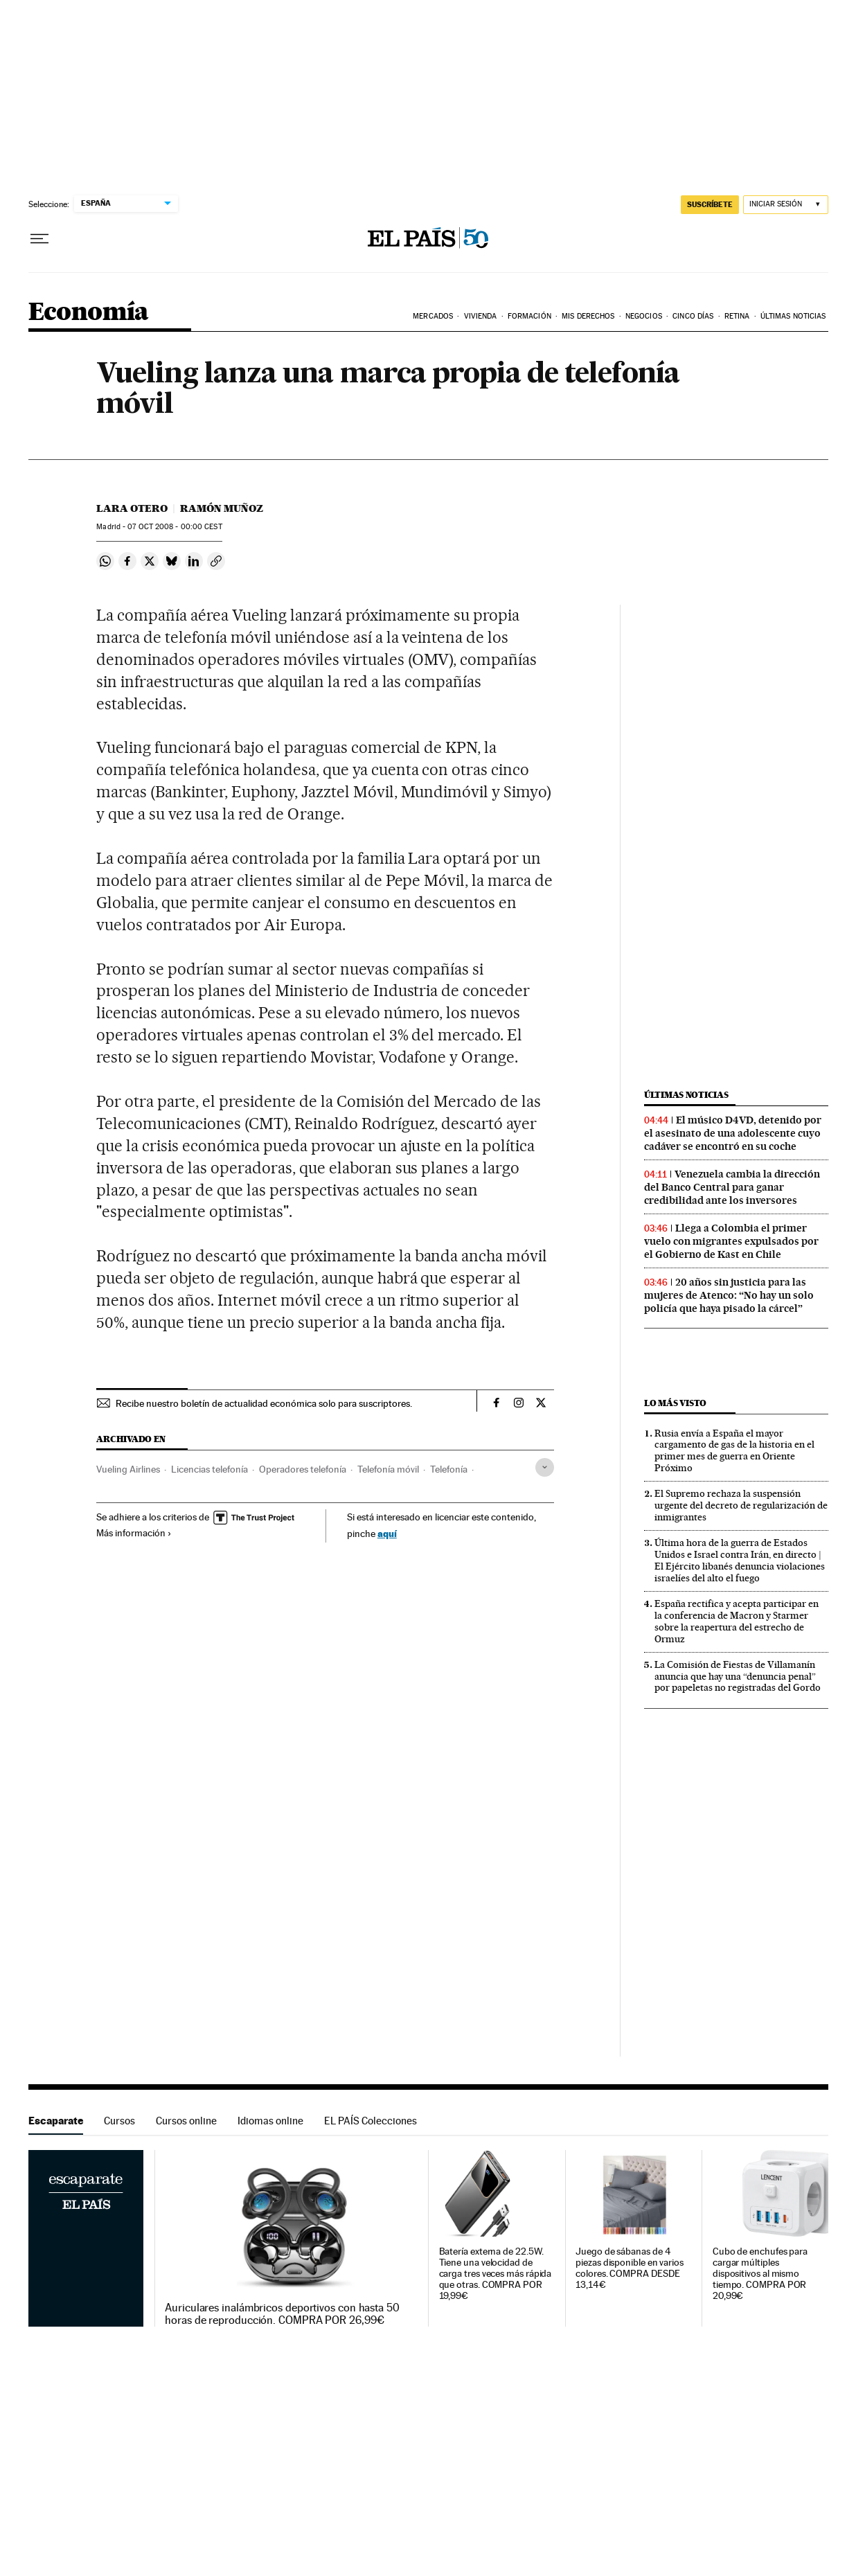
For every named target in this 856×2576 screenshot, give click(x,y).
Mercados (433, 316)
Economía (88, 312)
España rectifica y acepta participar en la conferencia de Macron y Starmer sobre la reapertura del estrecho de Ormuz (736, 1621)
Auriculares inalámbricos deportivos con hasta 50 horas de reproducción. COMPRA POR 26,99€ (282, 2314)
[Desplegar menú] (39, 239)
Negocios (643, 316)
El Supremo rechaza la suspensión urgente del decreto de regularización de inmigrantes (741, 1505)
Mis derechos (588, 316)
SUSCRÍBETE (710, 204)
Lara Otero (132, 508)
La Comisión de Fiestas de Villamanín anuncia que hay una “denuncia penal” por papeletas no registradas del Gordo (737, 1676)
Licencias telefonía (209, 1469)
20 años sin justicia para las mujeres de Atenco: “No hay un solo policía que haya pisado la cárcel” (729, 1295)
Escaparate (55, 2120)
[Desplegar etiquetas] (544, 1467)
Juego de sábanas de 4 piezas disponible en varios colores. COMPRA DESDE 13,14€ (630, 2268)
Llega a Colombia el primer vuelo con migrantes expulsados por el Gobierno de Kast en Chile (731, 1241)
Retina (737, 316)
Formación (529, 316)
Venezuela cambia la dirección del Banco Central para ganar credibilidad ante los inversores (732, 1187)
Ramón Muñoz (221, 508)
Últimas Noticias (793, 316)
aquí (387, 1533)
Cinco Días (692, 316)
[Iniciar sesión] (785, 204)
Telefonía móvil (388, 1469)
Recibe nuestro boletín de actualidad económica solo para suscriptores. (264, 1403)
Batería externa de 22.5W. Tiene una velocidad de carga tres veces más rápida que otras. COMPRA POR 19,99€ (495, 2273)
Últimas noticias (686, 1095)
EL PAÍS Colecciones (370, 2120)
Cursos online (186, 2120)
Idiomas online (270, 2120)
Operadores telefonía (302, 1469)
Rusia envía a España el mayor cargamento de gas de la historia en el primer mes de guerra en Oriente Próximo (734, 1451)
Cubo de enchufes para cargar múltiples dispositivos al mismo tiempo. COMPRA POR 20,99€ (760, 2273)
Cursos (119, 2120)
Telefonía (448, 1469)
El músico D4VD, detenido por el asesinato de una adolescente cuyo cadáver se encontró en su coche (732, 1133)
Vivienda (480, 316)
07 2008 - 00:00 (174, 526)
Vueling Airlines (128, 1469)
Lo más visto (675, 1403)
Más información (134, 1532)
